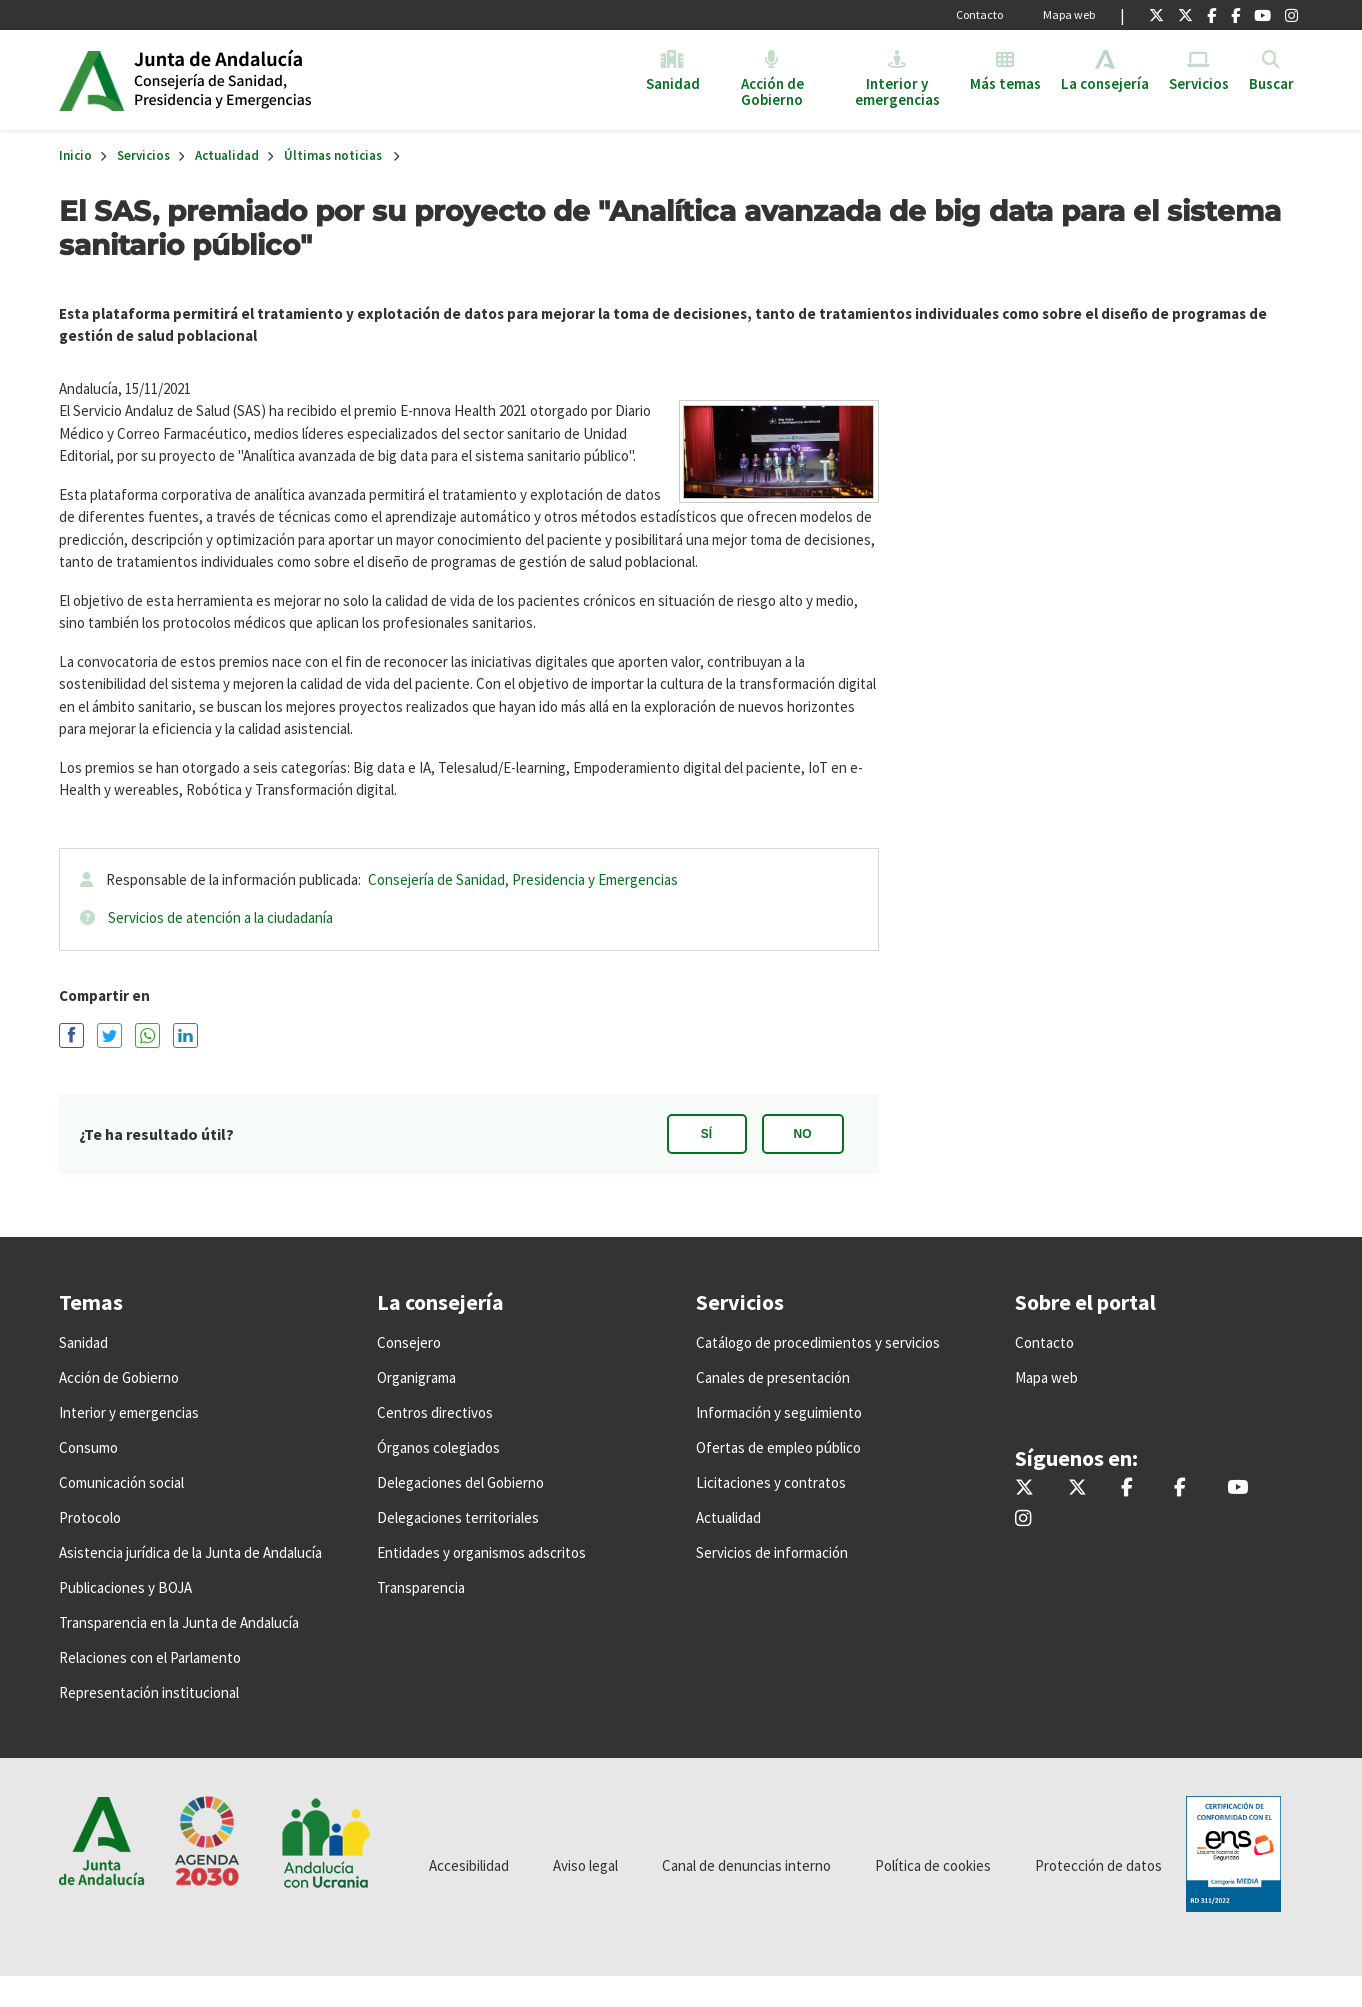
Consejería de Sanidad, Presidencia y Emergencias (523, 879)
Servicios (143, 155)
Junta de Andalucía (91, 80)
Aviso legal (585, 1865)
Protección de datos (1098, 1865)
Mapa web (1069, 14)
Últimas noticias (333, 155)
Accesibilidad (469, 1865)
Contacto (979, 14)
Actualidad (227, 155)
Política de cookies (933, 1865)
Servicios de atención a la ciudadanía (220, 917)
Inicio (287, 80)
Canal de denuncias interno (746, 1865)
